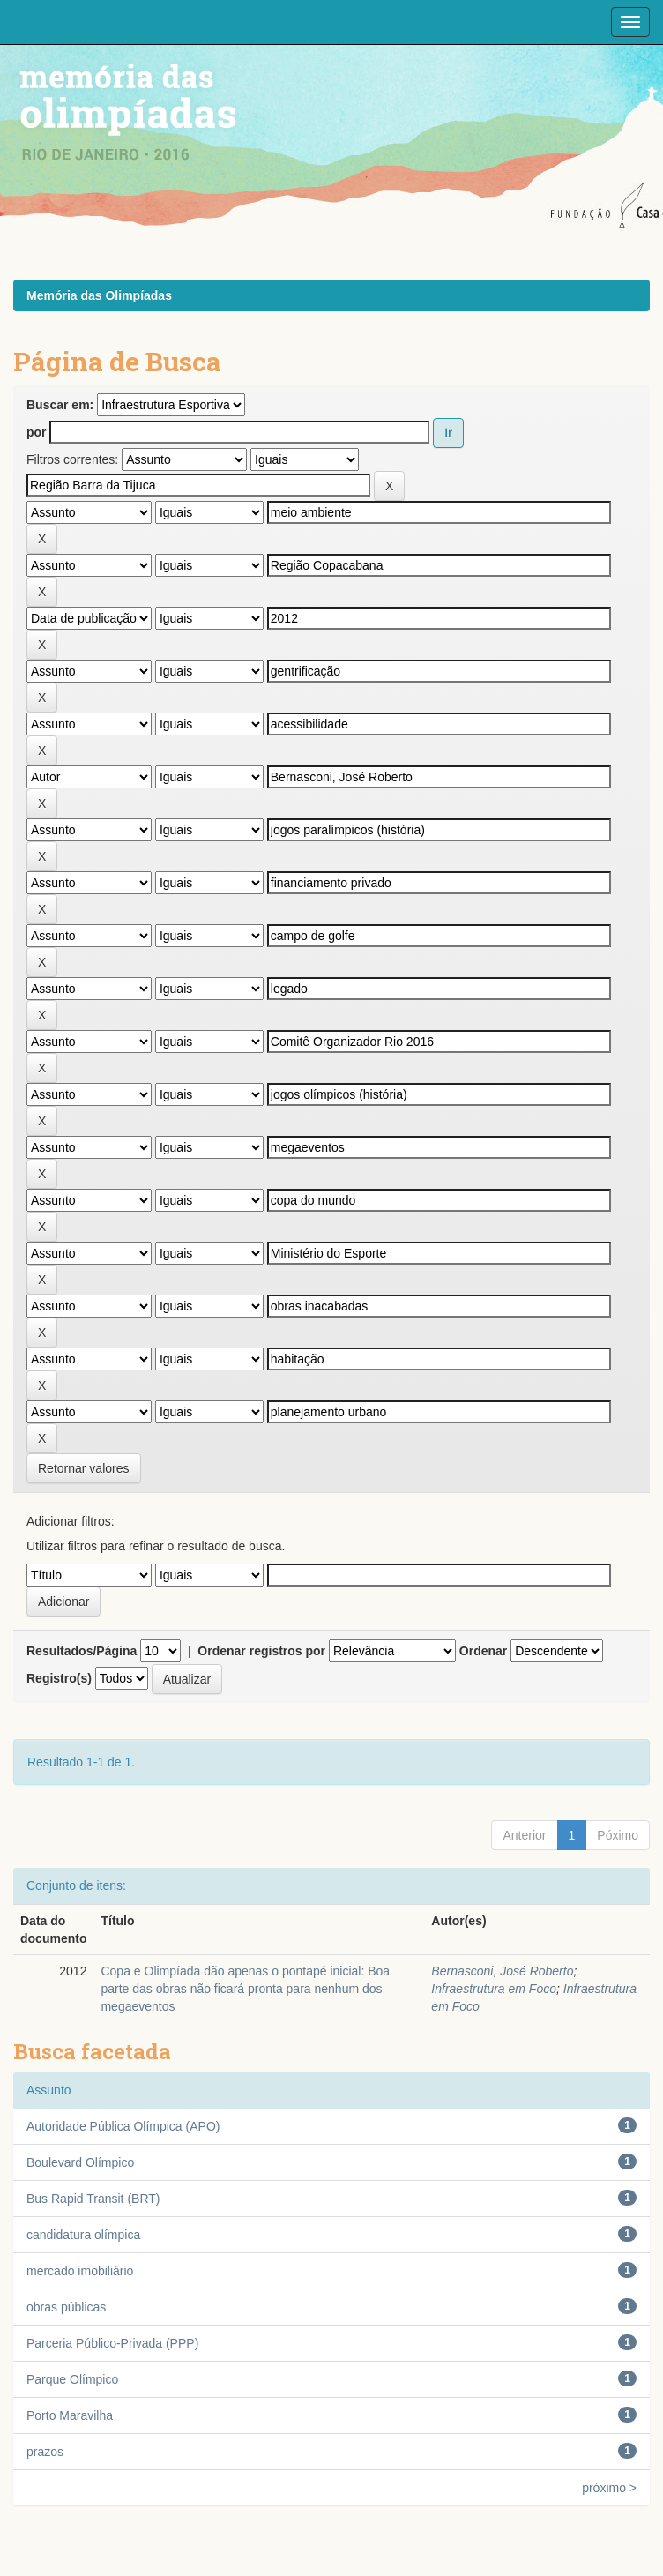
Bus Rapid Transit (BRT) (93, 2198)
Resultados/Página (81, 1651)
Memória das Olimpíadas (99, 295)
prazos (44, 2452)
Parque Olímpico (72, 2379)
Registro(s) (59, 1678)
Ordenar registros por (261, 1651)
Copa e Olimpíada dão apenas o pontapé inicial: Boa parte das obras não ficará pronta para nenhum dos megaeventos (245, 1988)
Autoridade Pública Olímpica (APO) (123, 2126)
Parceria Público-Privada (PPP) (112, 2343)
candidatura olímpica (83, 2235)
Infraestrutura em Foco (493, 1989)
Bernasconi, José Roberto (502, 1971)
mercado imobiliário (79, 2271)
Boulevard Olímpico (80, 2162)
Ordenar (483, 1651)
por (36, 432)
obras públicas (66, 2307)
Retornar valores (84, 1468)
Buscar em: (59, 405)
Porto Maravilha (69, 2415)
